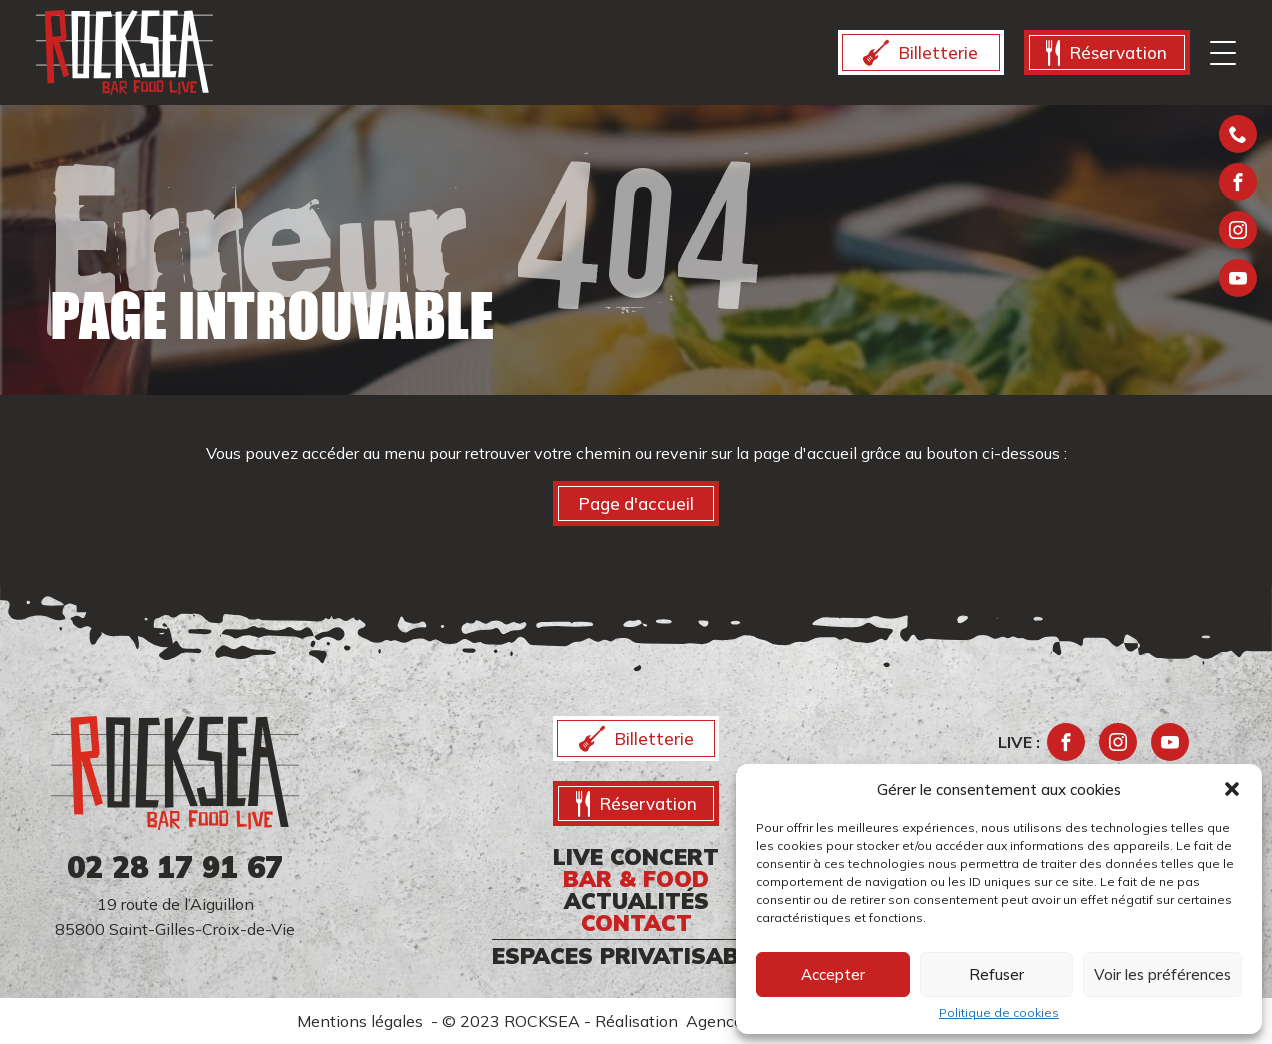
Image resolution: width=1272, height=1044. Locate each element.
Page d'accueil (636, 503)
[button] (1232, 789)
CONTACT (636, 923)
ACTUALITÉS (636, 901)
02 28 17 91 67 (175, 867)
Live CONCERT (636, 857)
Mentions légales (364, 1021)
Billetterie (920, 53)
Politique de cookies (999, 1013)
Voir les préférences (1162, 974)
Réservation (1106, 53)
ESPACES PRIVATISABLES (636, 956)
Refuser (996, 974)
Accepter (833, 974)
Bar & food (636, 879)
